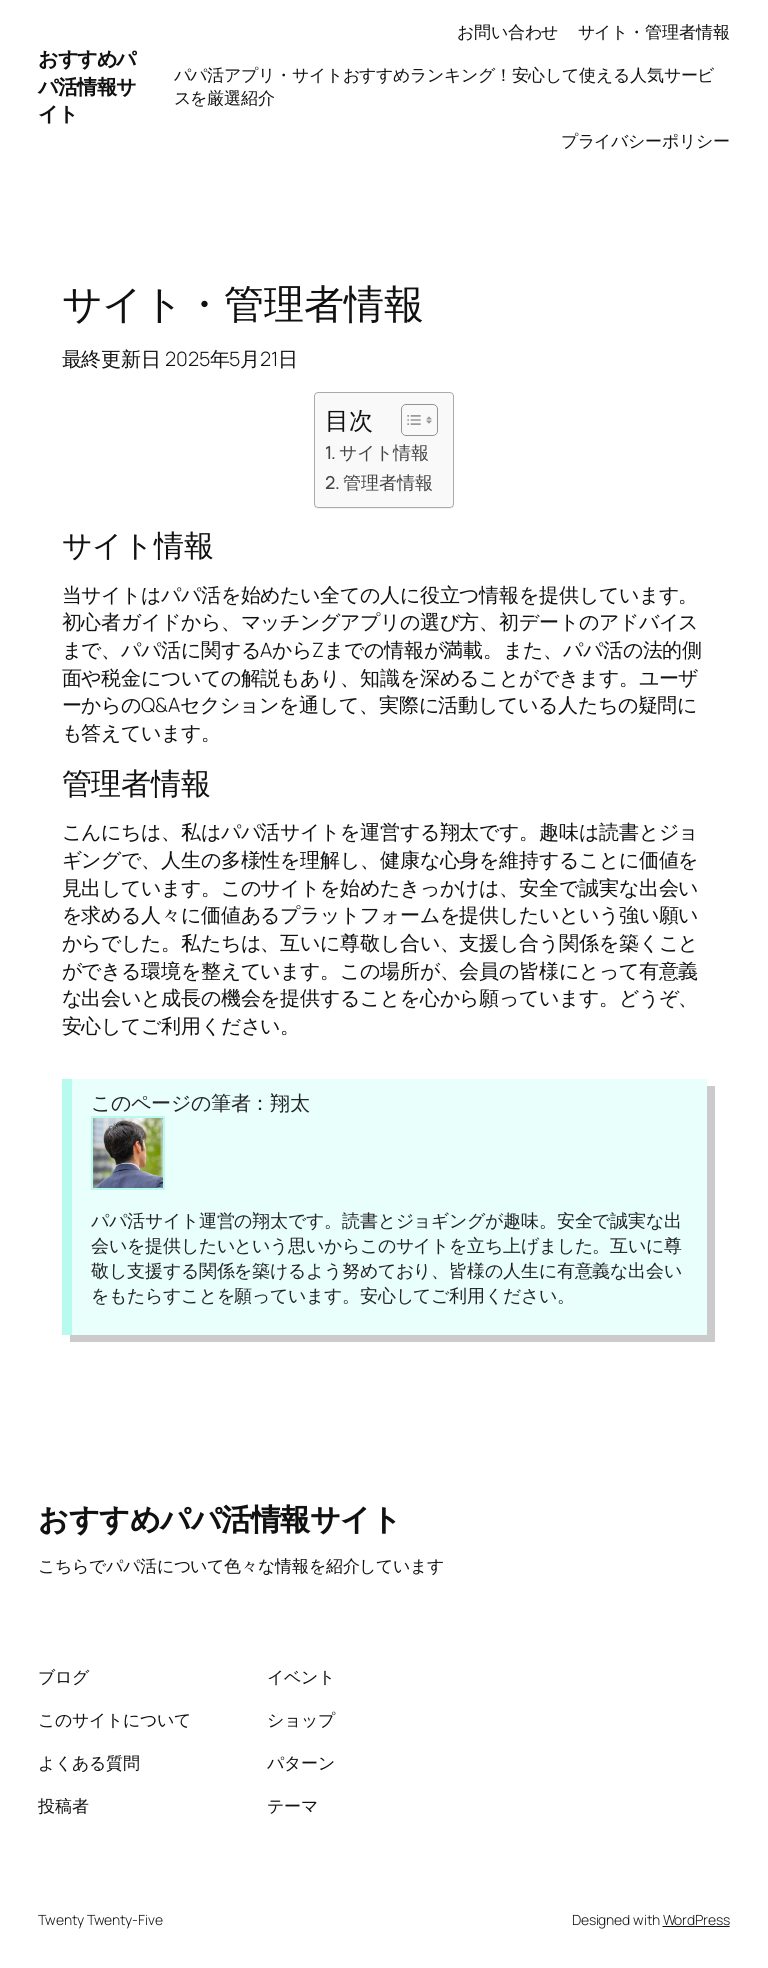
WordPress (696, 1919)
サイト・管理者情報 (654, 31)
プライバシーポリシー (645, 140)
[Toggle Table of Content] (409, 420)
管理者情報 (388, 482)
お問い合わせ (507, 31)
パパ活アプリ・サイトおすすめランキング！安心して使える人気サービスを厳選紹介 (444, 86)
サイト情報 (384, 452)
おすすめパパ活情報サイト (87, 86)
